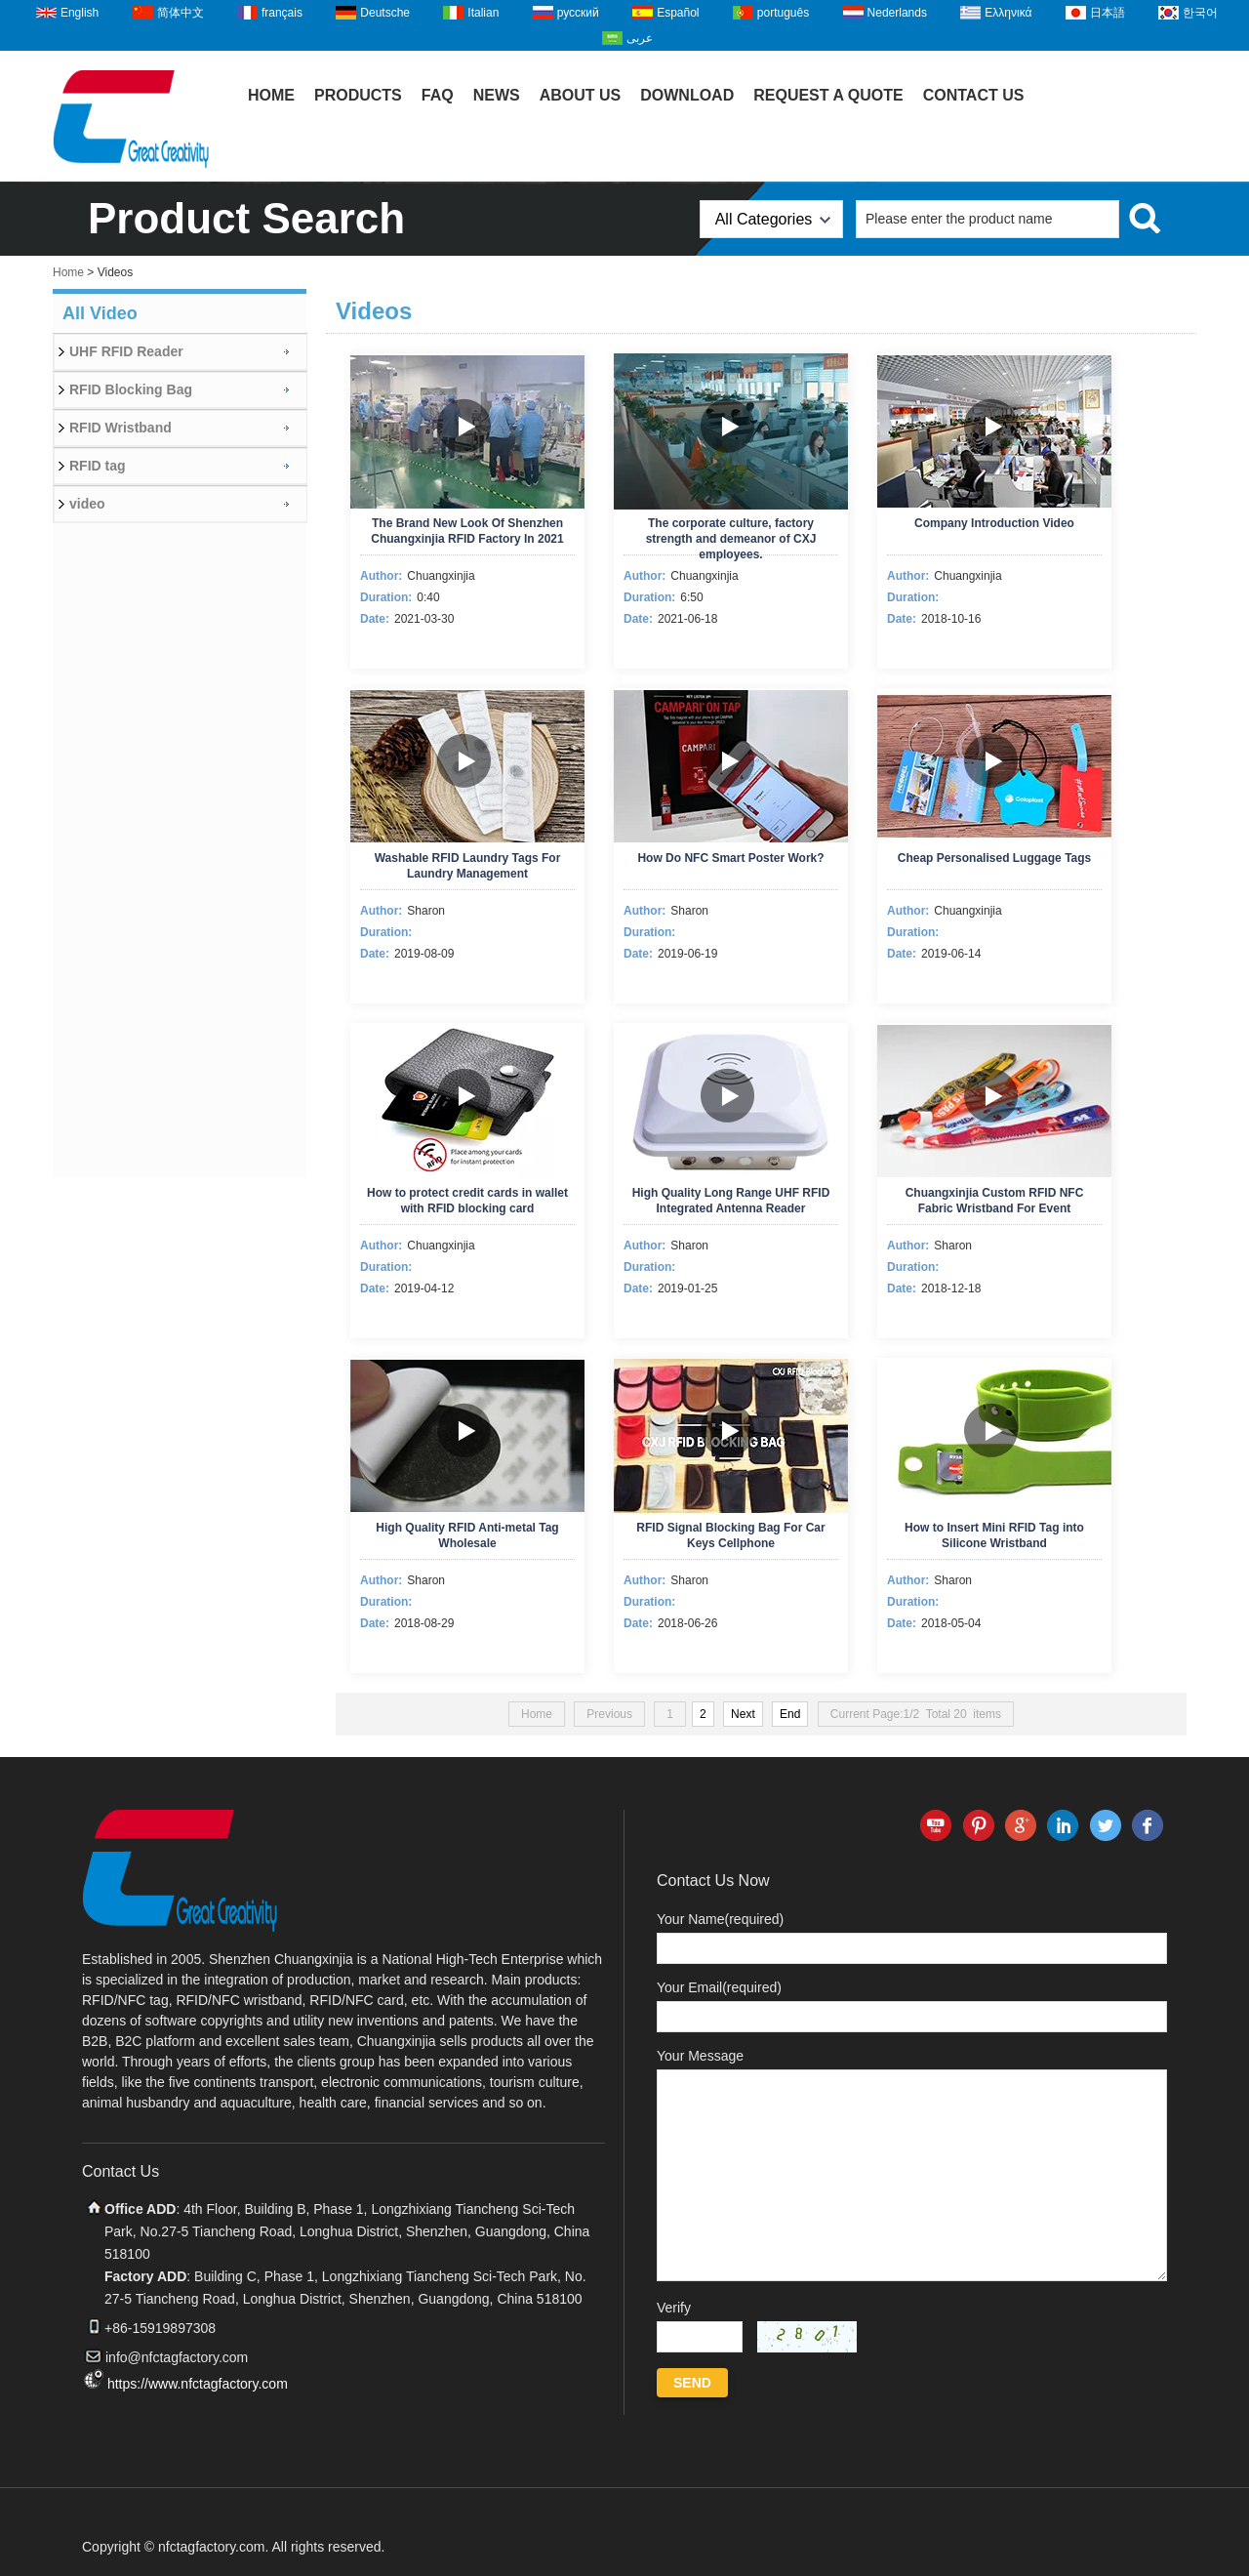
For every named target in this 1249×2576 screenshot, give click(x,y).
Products (358, 95)
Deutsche (385, 13)
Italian (483, 13)
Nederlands (897, 13)
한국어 (1200, 13)
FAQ (438, 95)
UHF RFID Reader (126, 351)
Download (687, 95)
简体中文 (180, 13)
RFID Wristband (120, 427)
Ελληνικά (1008, 13)
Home (271, 95)
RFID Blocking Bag (130, 389)
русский (578, 13)
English (79, 13)
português (783, 13)
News (496, 95)
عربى (639, 38)
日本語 (1107, 13)
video (87, 503)
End (790, 1714)
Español (678, 13)
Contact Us (974, 95)
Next (743, 1714)
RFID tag (97, 465)
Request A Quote (828, 95)
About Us (581, 95)
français (282, 13)
